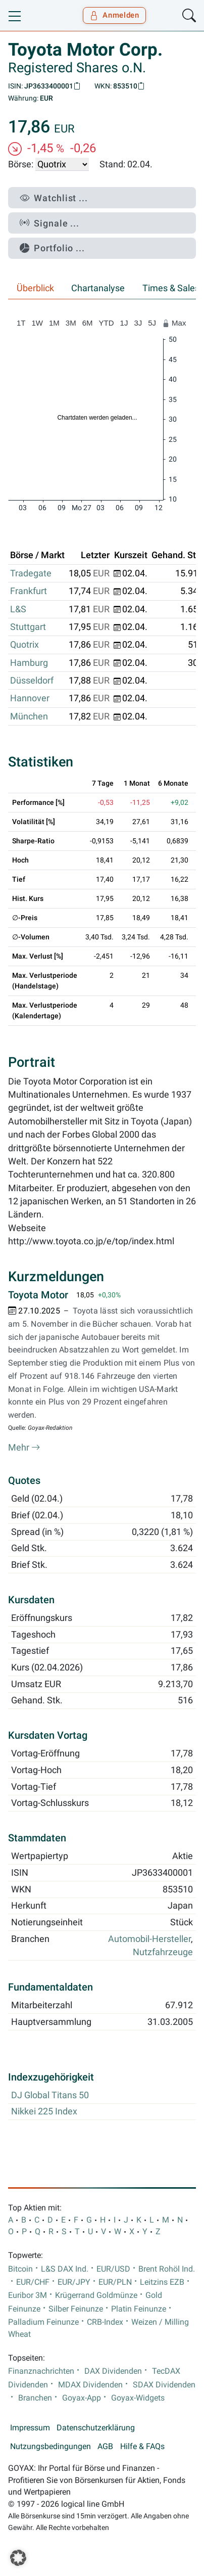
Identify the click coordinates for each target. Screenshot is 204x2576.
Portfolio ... (52, 248)
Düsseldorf (32, 680)
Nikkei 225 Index (44, 2111)
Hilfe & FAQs (142, 2446)
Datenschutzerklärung (96, 2427)
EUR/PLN (115, 2282)
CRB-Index (105, 2322)
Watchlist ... (54, 198)
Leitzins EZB (162, 2282)
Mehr (24, 1447)
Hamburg (29, 663)
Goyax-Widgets (138, 2398)
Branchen (35, 2398)
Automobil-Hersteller (149, 1939)
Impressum (30, 2427)
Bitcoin (20, 2269)
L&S (18, 609)
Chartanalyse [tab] (98, 288)
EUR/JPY (74, 2282)
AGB (105, 2446)
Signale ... (49, 223)
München (29, 716)
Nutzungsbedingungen (50, 2446)
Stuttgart (28, 627)
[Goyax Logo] (37, 15)
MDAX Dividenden (90, 2384)
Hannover (29, 698)
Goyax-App (81, 2398)
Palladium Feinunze (43, 2322)
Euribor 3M (27, 2295)
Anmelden (114, 15)
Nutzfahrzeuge (163, 1952)
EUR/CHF (32, 2282)
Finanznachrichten (41, 2371)
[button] (18, 2558)
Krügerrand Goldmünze (96, 2295)
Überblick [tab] (35, 288)
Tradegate (31, 573)
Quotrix (24, 645)
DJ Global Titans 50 (50, 2095)
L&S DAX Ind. (64, 2269)
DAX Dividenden (113, 2371)
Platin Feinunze (138, 2309)
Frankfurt (28, 591)
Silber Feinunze (75, 2309)
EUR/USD (113, 2269)
